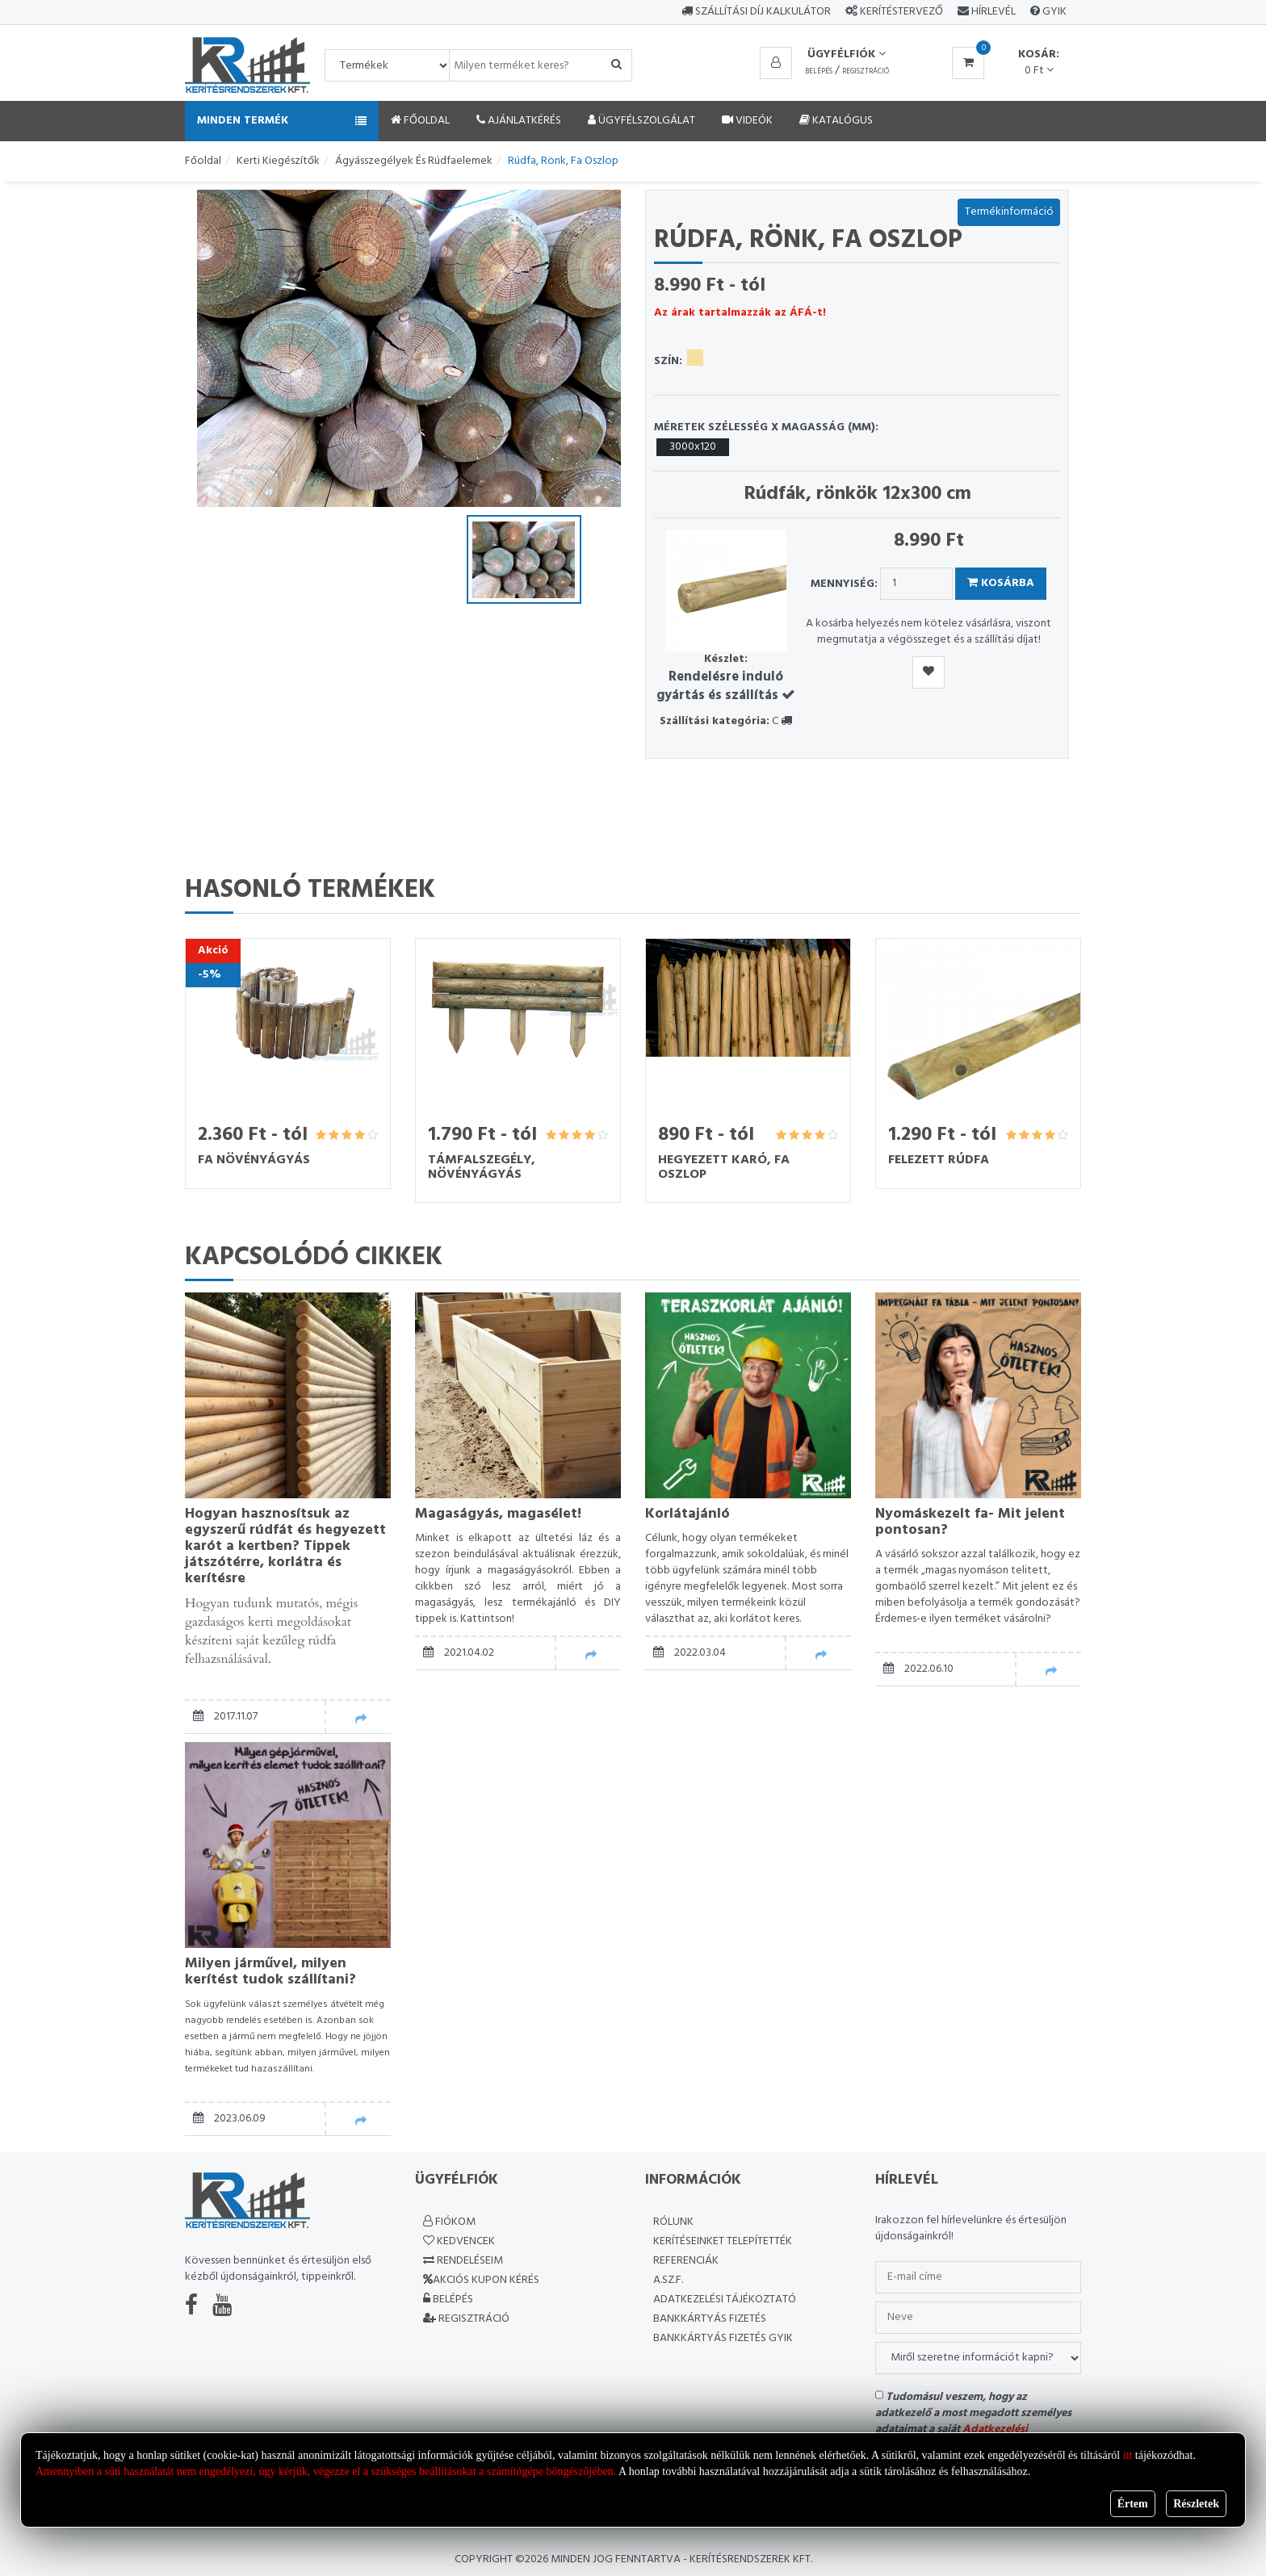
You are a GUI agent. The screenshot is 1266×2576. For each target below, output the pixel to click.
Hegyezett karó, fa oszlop (724, 1167)
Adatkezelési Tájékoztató (724, 2299)
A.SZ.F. (668, 2280)
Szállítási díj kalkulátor (756, 11)
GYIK (1053, 11)
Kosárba (1000, 583)
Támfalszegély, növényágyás (481, 1167)
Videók (747, 120)
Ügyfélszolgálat (641, 120)
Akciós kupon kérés (481, 2280)
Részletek (1196, 2504)
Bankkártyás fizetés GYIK (723, 2338)
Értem (1132, 2504)
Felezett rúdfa (938, 1160)
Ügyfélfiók (846, 54)
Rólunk (673, 2222)
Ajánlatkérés (518, 120)
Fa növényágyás (254, 1160)
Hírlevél (992, 11)
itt (1128, 2455)
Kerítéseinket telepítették (722, 2241)
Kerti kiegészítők (278, 161)
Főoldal (420, 120)
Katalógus (836, 120)
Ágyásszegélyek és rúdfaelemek (414, 161)
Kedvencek (459, 2241)
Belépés (818, 71)
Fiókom (449, 2222)
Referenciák (686, 2260)
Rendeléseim (463, 2260)
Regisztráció (865, 71)
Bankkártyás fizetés (709, 2319)
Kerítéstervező (901, 11)
